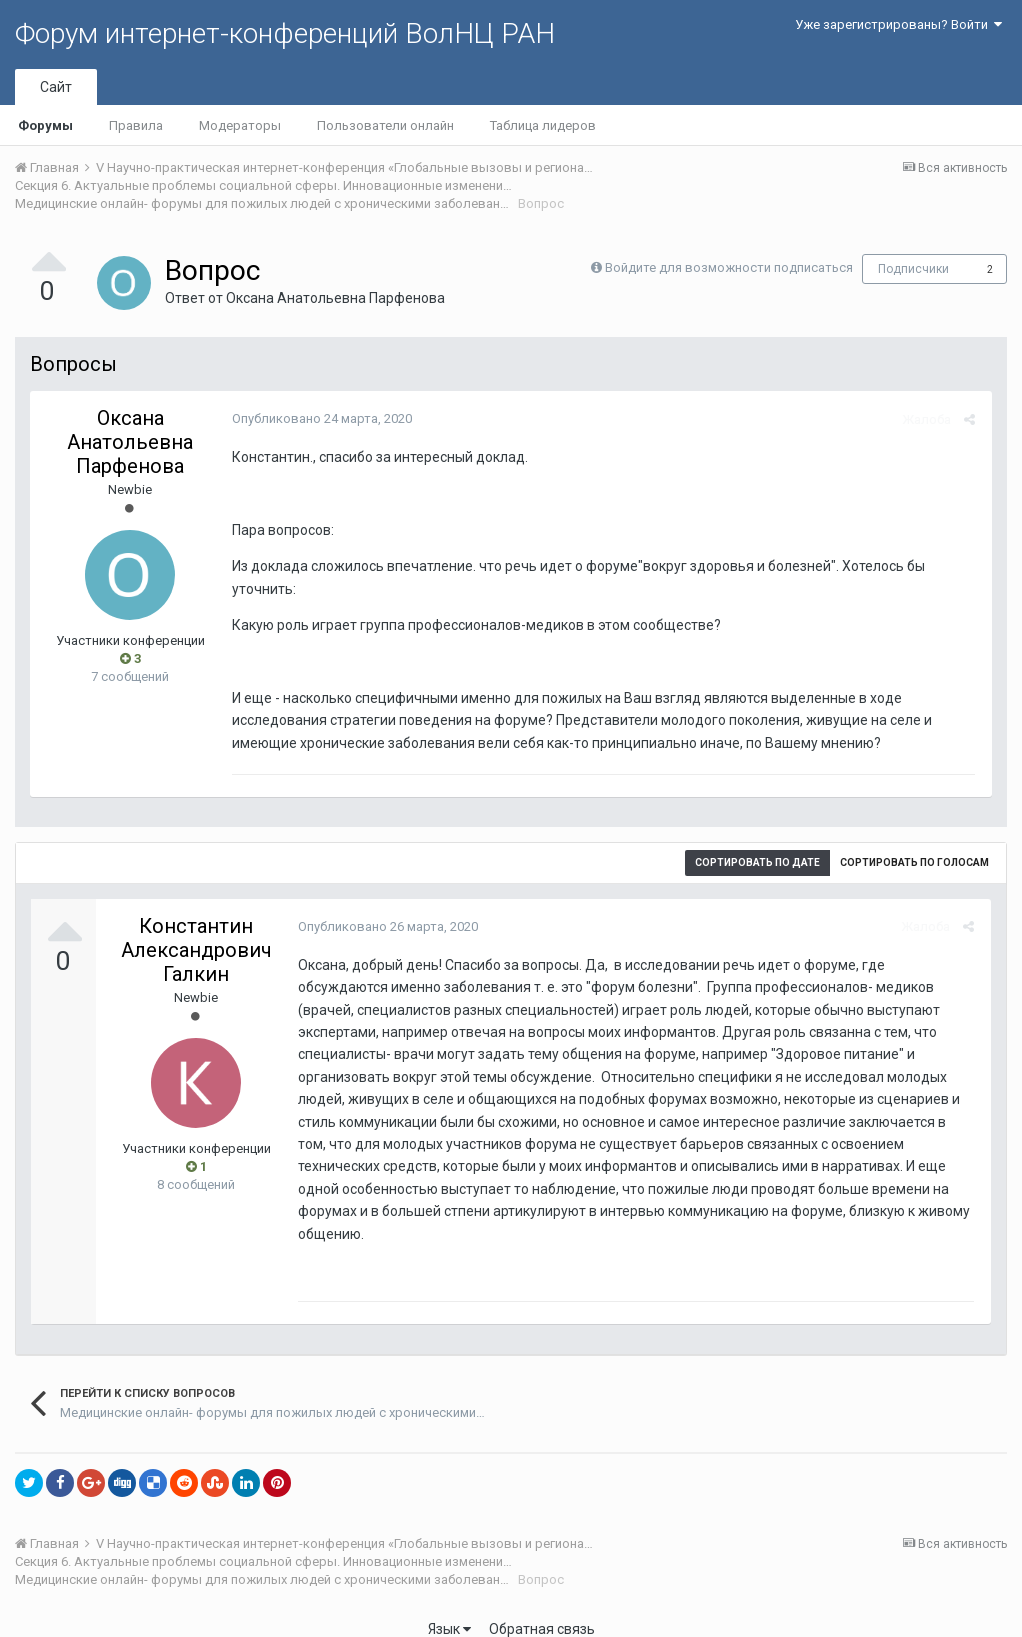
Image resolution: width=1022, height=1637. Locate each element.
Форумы (45, 125)
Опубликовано (320, 418)
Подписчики (913, 269)
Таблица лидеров (543, 125)
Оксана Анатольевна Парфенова (335, 298)
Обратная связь (542, 1607)
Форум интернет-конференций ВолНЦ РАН (285, 33)
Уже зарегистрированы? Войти (898, 24)
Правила (136, 125)
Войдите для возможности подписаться (729, 267)
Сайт (56, 87)
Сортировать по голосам (914, 862)
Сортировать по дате (757, 862)
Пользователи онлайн (385, 125)
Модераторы (240, 125)
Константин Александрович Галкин (196, 950)
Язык (449, 1607)
